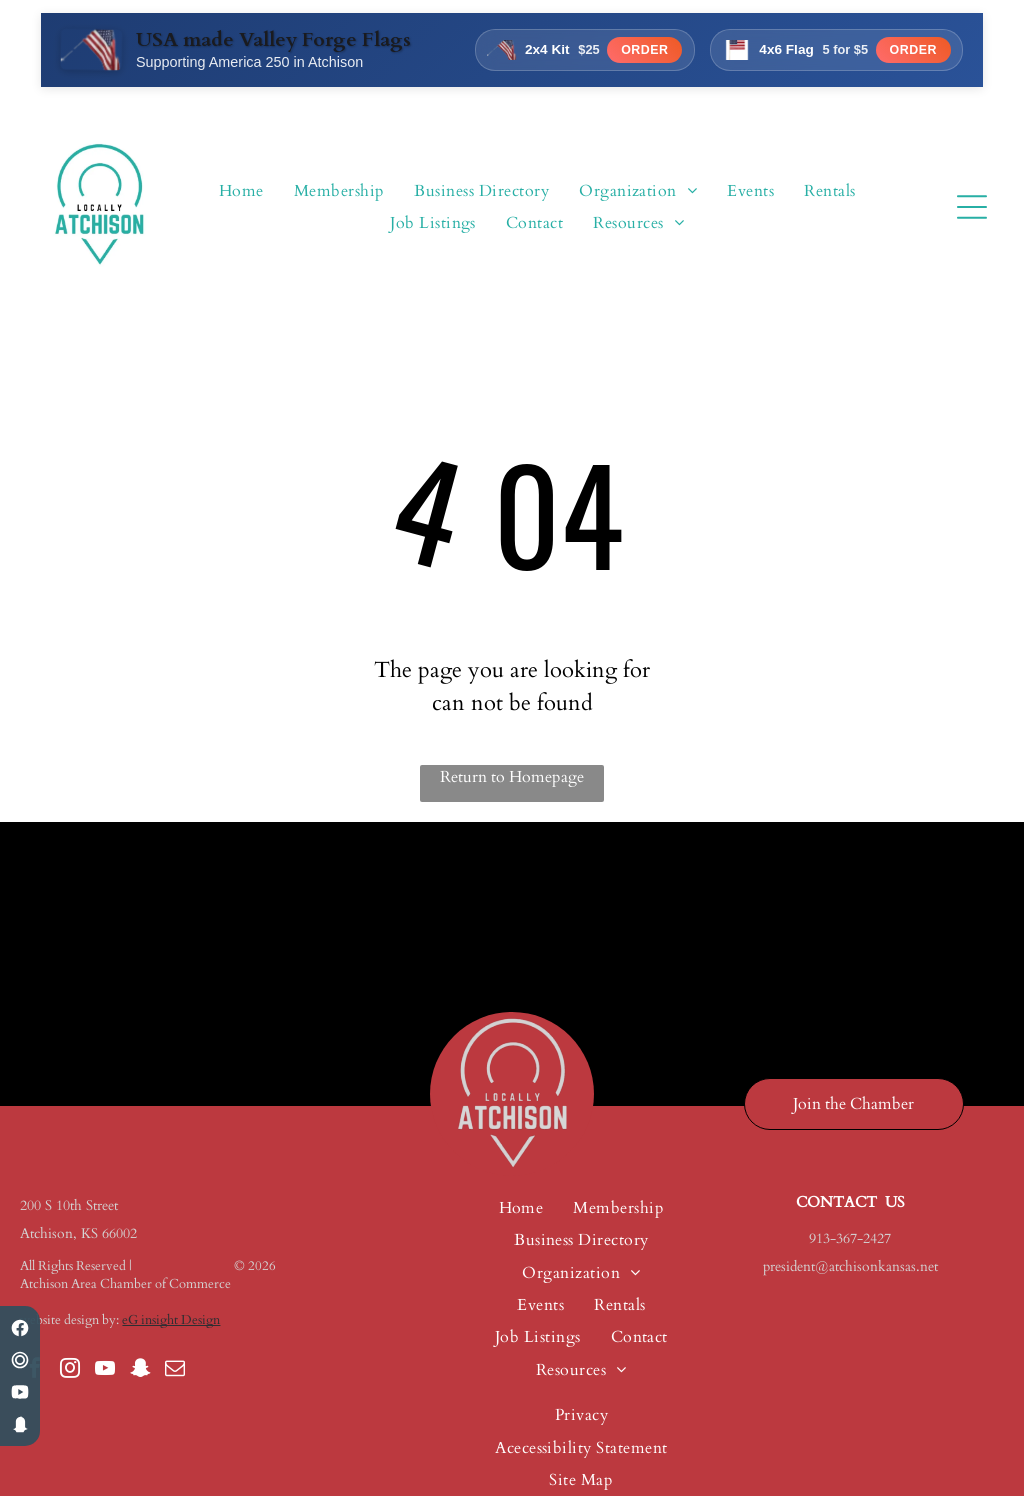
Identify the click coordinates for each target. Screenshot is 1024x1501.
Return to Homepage (512, 781)
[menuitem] (241, 193)
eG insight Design (171, 1324)
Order (636, 53)
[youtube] (105, 1374)
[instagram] (70, 1374)
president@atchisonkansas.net (850, 1270)
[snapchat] (140, 1374)
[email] (175, 1374)
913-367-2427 (850, 1242)
